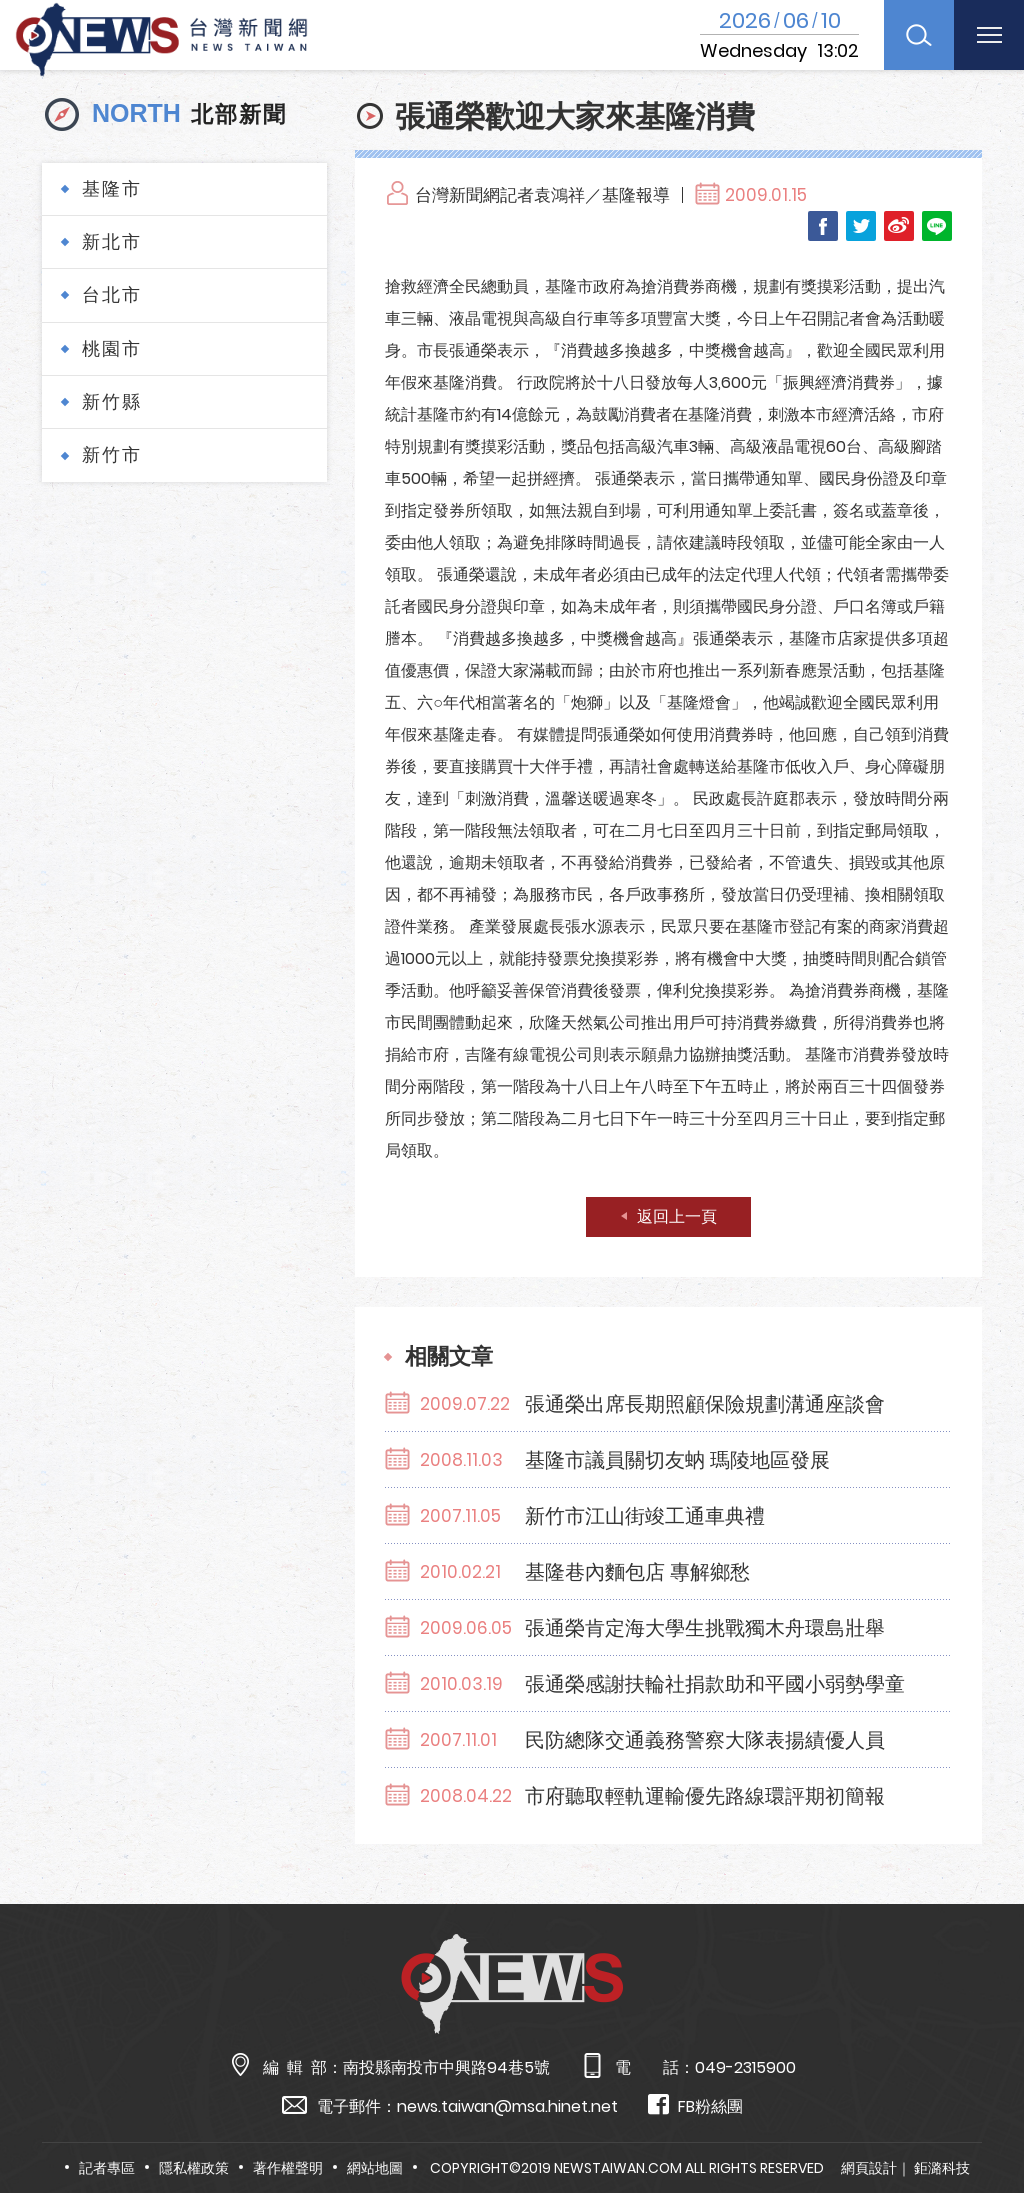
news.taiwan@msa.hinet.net (507, 2106)
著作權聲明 (288, 2168)
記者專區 (107, 2168)
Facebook (823, 226)
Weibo (899, 226)
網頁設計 (869, 2168)
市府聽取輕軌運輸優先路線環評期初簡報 (705, 1796)
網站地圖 (375, 2168)
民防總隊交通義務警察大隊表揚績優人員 (705, 1740)
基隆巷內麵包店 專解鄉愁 (637, 1572)
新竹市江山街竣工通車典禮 (645, 1516)
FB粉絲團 (695, 2105)
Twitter (861, 226)
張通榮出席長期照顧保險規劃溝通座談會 (705, 1404)
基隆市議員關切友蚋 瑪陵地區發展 (677, 1460)
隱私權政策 (194, 2168)
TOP (980, 2119)
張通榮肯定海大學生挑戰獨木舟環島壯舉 (705, 1628)
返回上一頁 (677, 1216)
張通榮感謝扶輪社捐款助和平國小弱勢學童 (715, 1684)
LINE (937, 226)
